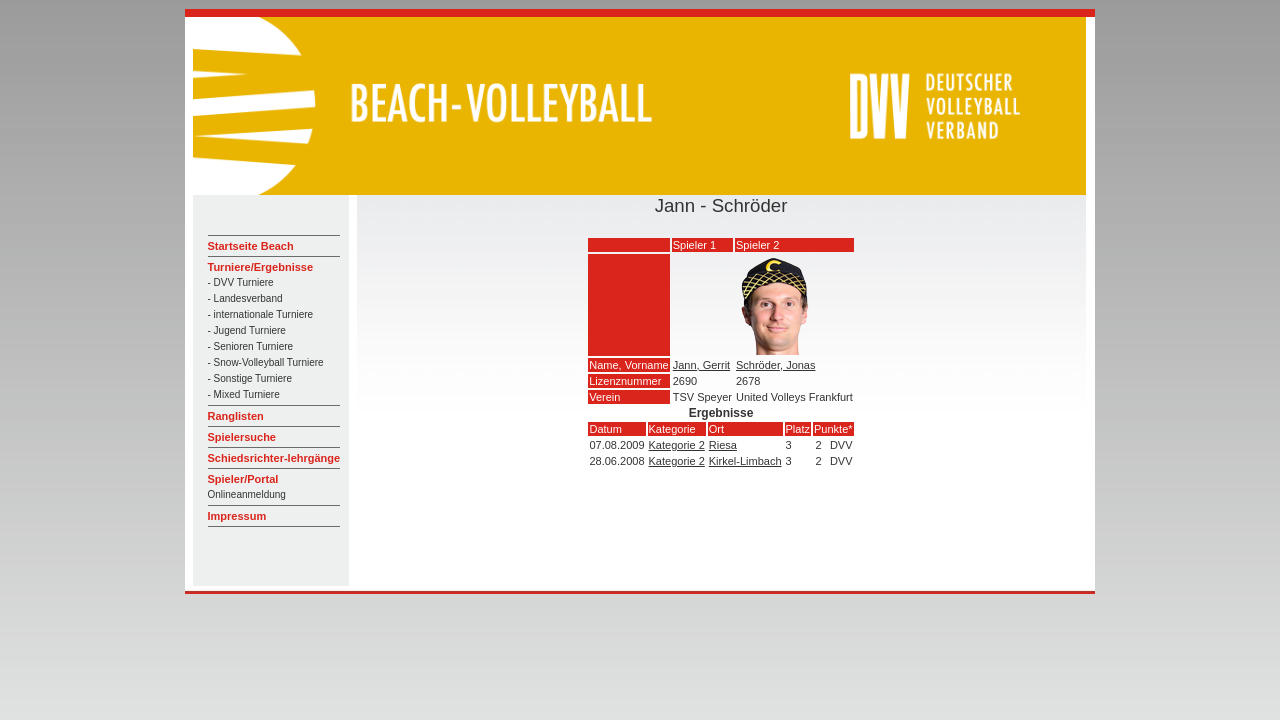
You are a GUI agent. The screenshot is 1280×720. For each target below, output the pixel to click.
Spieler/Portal (243, 479)
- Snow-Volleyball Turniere (266, 362)
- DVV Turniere (241, 282)
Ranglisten (236, 416)
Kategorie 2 (677, 445)
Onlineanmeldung (247, 494)
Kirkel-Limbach (745, 461)
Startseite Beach (251, 246)
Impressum (237, 516)
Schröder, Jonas (776, 365)
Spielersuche (242, 437)
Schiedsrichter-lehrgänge (274, 458)
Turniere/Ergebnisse (261, 267)
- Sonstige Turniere (250, 378)
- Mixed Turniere (244, 394)
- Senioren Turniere (251, 346)
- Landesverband (245, 298)
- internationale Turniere (261, 314)
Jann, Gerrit (701, 365)
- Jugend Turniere (247, 330)
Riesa (723, 445)
